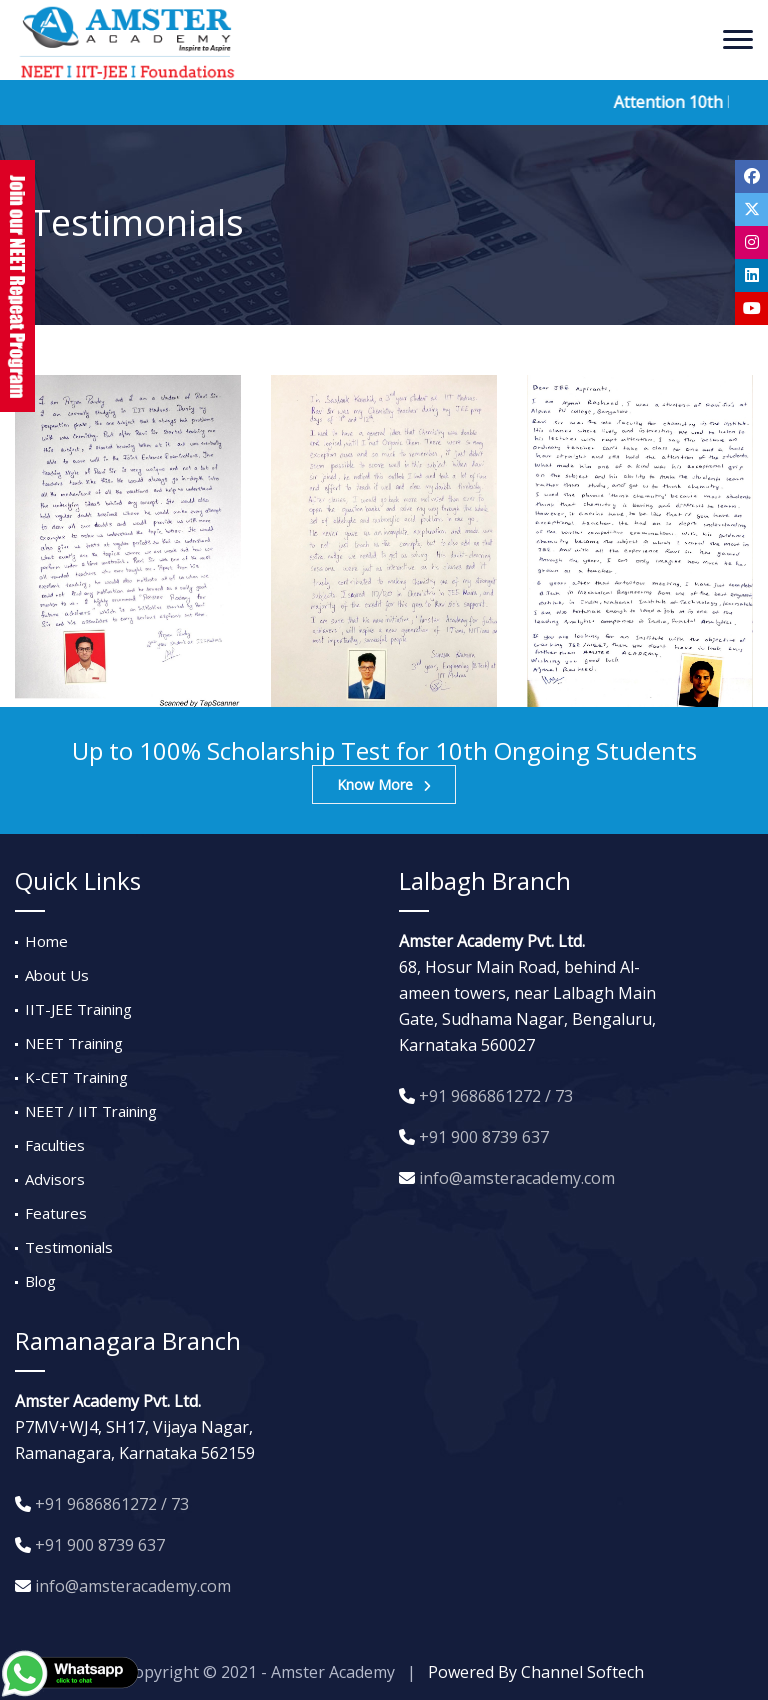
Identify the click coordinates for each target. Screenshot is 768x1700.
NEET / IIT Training (91, 1111)
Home (46, 941)
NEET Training (74, 1043)
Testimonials (69, 1247)
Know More (384, 784)
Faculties (55, 1145)
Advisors (55, 1179)
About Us (57, 975)
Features (56, 1213)
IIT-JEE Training (78, 1009)
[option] (128, 541)
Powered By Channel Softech (536, 1672)
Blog (40, 1281)
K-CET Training (76, 1077)
